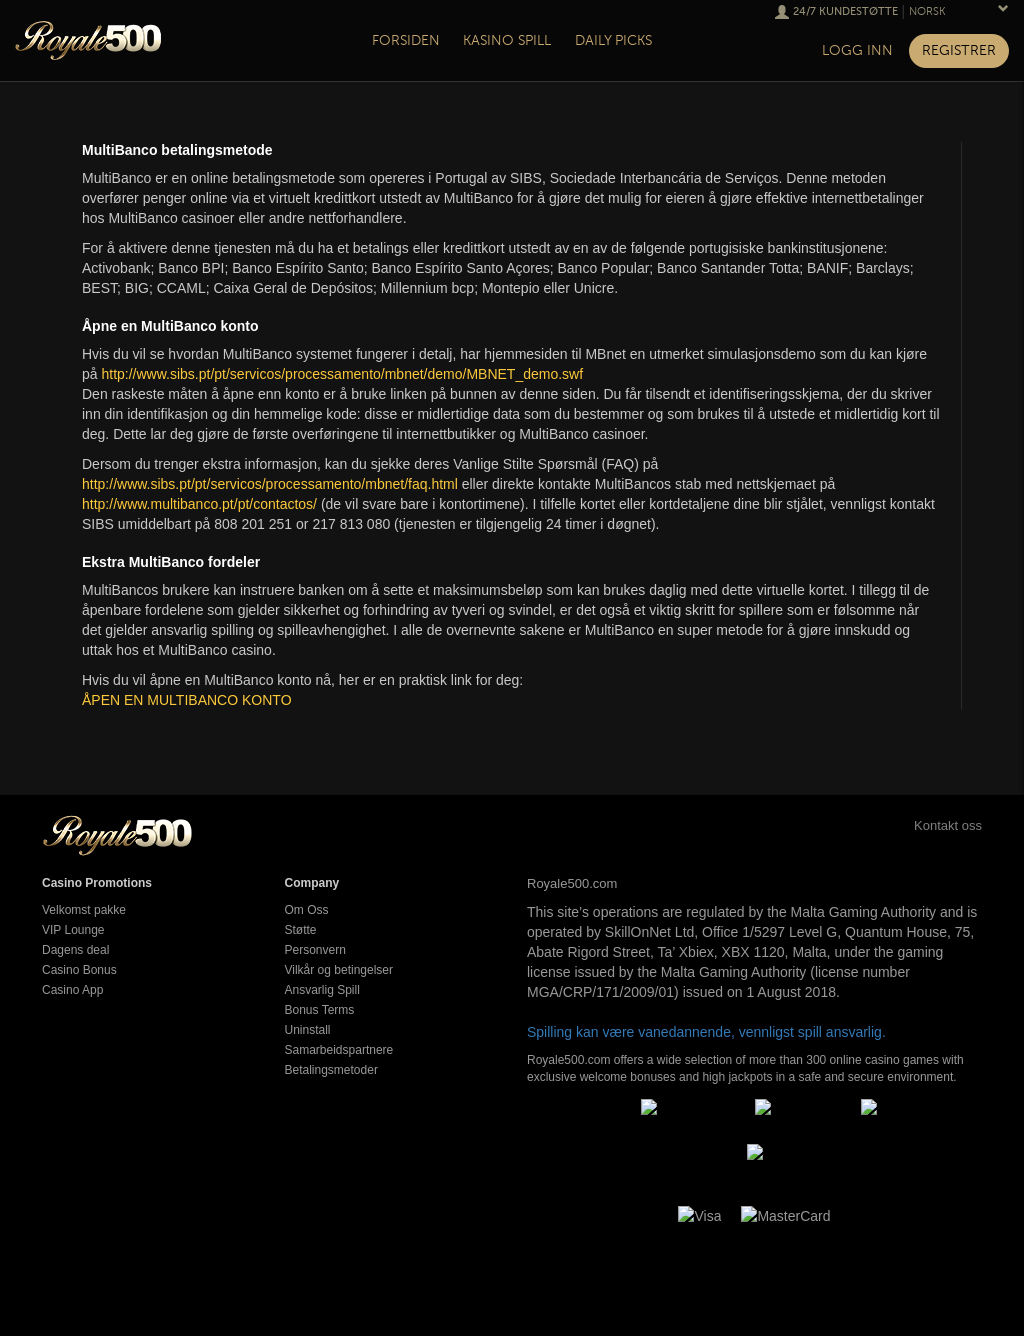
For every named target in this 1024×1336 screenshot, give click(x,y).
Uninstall (308, 1030)
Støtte (301, 930)
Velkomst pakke (84, 910)
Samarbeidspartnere (339, 1050)
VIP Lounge (73, 930)
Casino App (72, 990)
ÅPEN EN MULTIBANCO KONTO (187, 700)
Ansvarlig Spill (322, 990)
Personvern (315, 950)
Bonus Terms (320, 1010)
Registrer (959, 50)
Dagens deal (75, 950)
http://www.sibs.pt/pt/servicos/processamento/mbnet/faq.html (270, 484)
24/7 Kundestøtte (845, 11)
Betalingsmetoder (331, 1070)
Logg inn (857, 50)
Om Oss (307, 910)
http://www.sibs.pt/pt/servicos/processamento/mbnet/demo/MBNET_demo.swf (342, 374)
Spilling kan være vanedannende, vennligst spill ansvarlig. (706, 1032)
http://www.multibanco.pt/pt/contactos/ (199, 504)
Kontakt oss (925, 825)
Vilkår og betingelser (339, 970)
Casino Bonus (79, 970)
